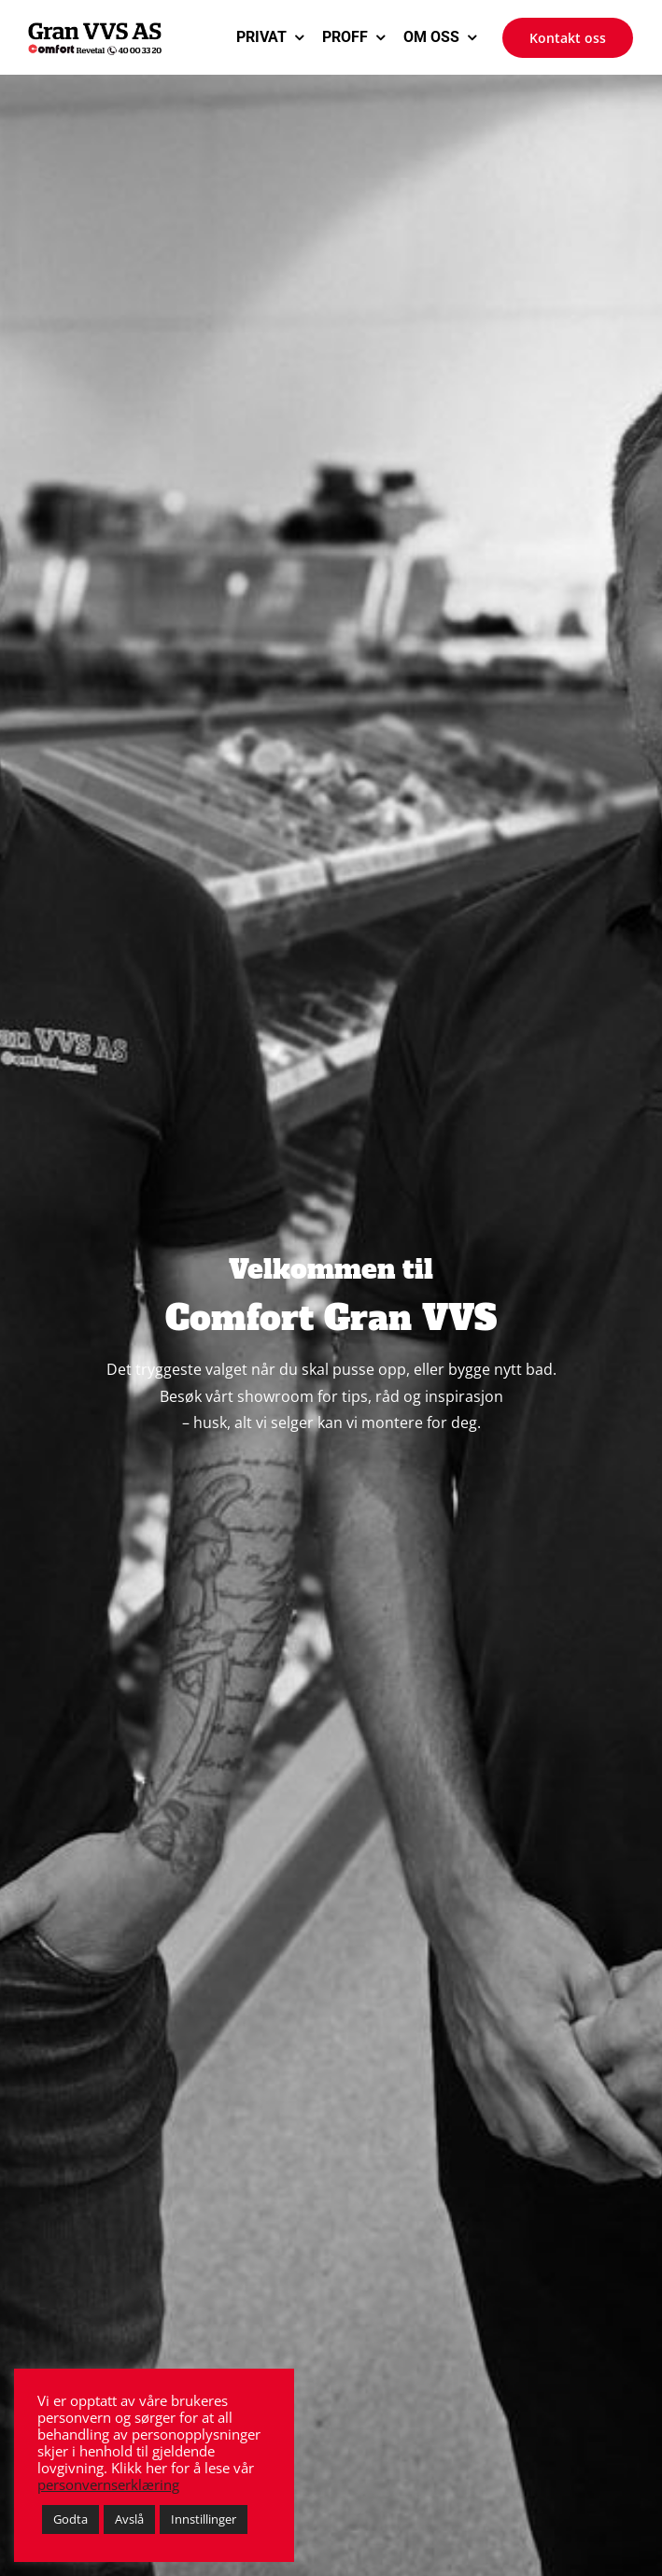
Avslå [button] (129, 2519)
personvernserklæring (108, 2484)
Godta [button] (70, 2519)
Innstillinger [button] (203, 2519)
